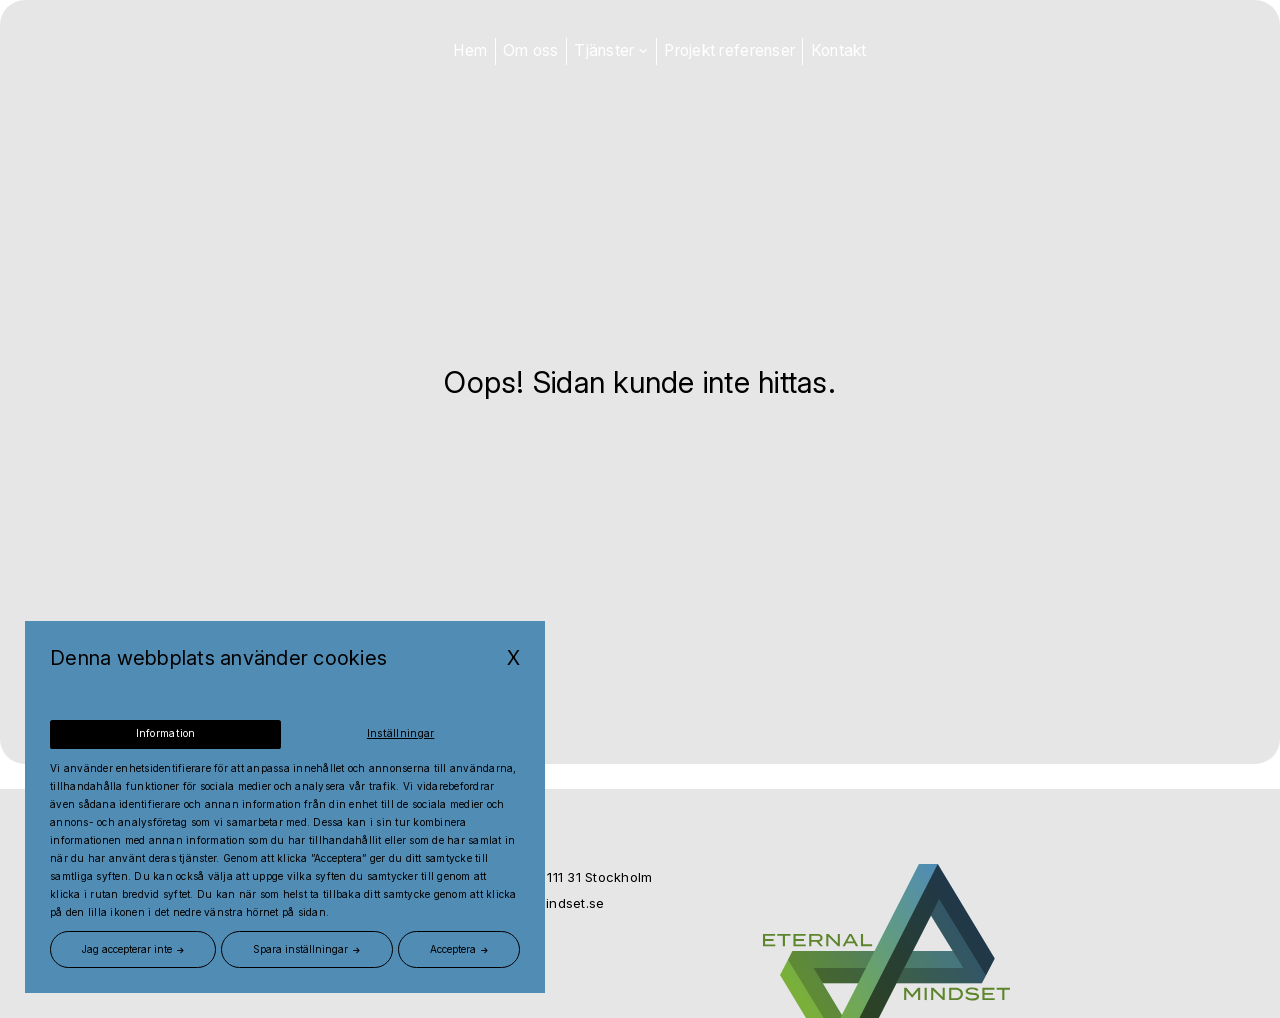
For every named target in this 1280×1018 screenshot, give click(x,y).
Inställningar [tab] (401, 735)
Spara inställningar (300, 949)
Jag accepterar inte (127, 949)
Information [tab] (165, 735)
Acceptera (453, 949)
